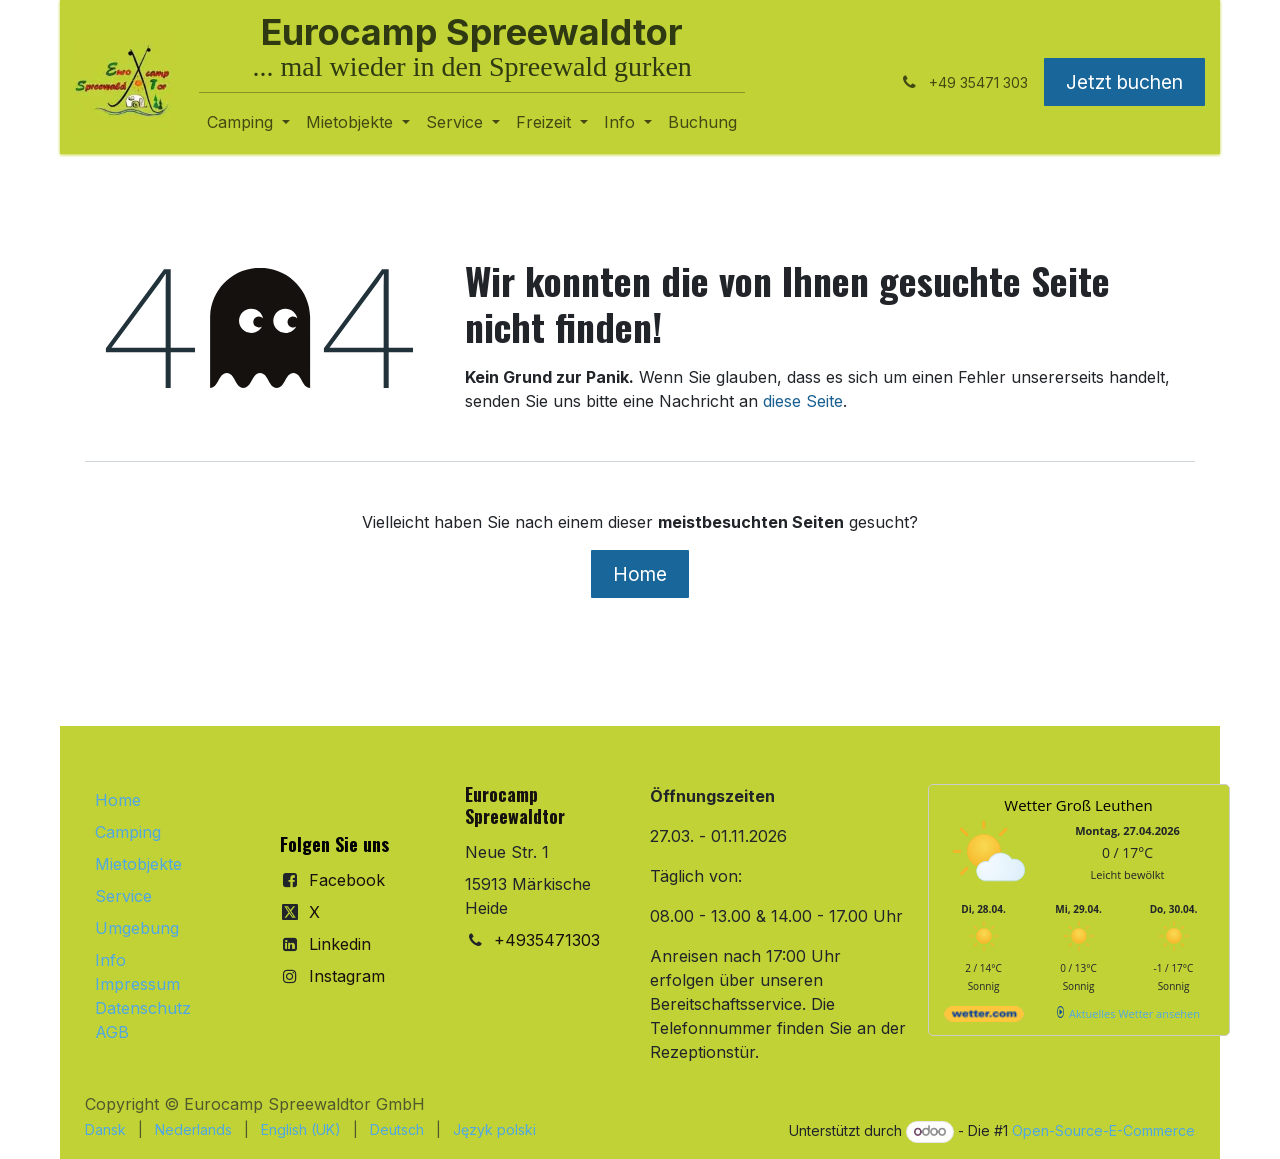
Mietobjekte (138, 864)
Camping (128, 832)
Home (640, 574)
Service (123, 896)
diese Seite (803, 401)
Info (110, 960)
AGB (112, 1032)
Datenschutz (143, 1008)
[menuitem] (248, 122)
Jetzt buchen (1124, 82)
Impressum (137, 984)
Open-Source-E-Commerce (1103, 1130)
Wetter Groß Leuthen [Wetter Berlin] (1078, 805)
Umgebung (137, 928)
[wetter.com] (984, 1017)
